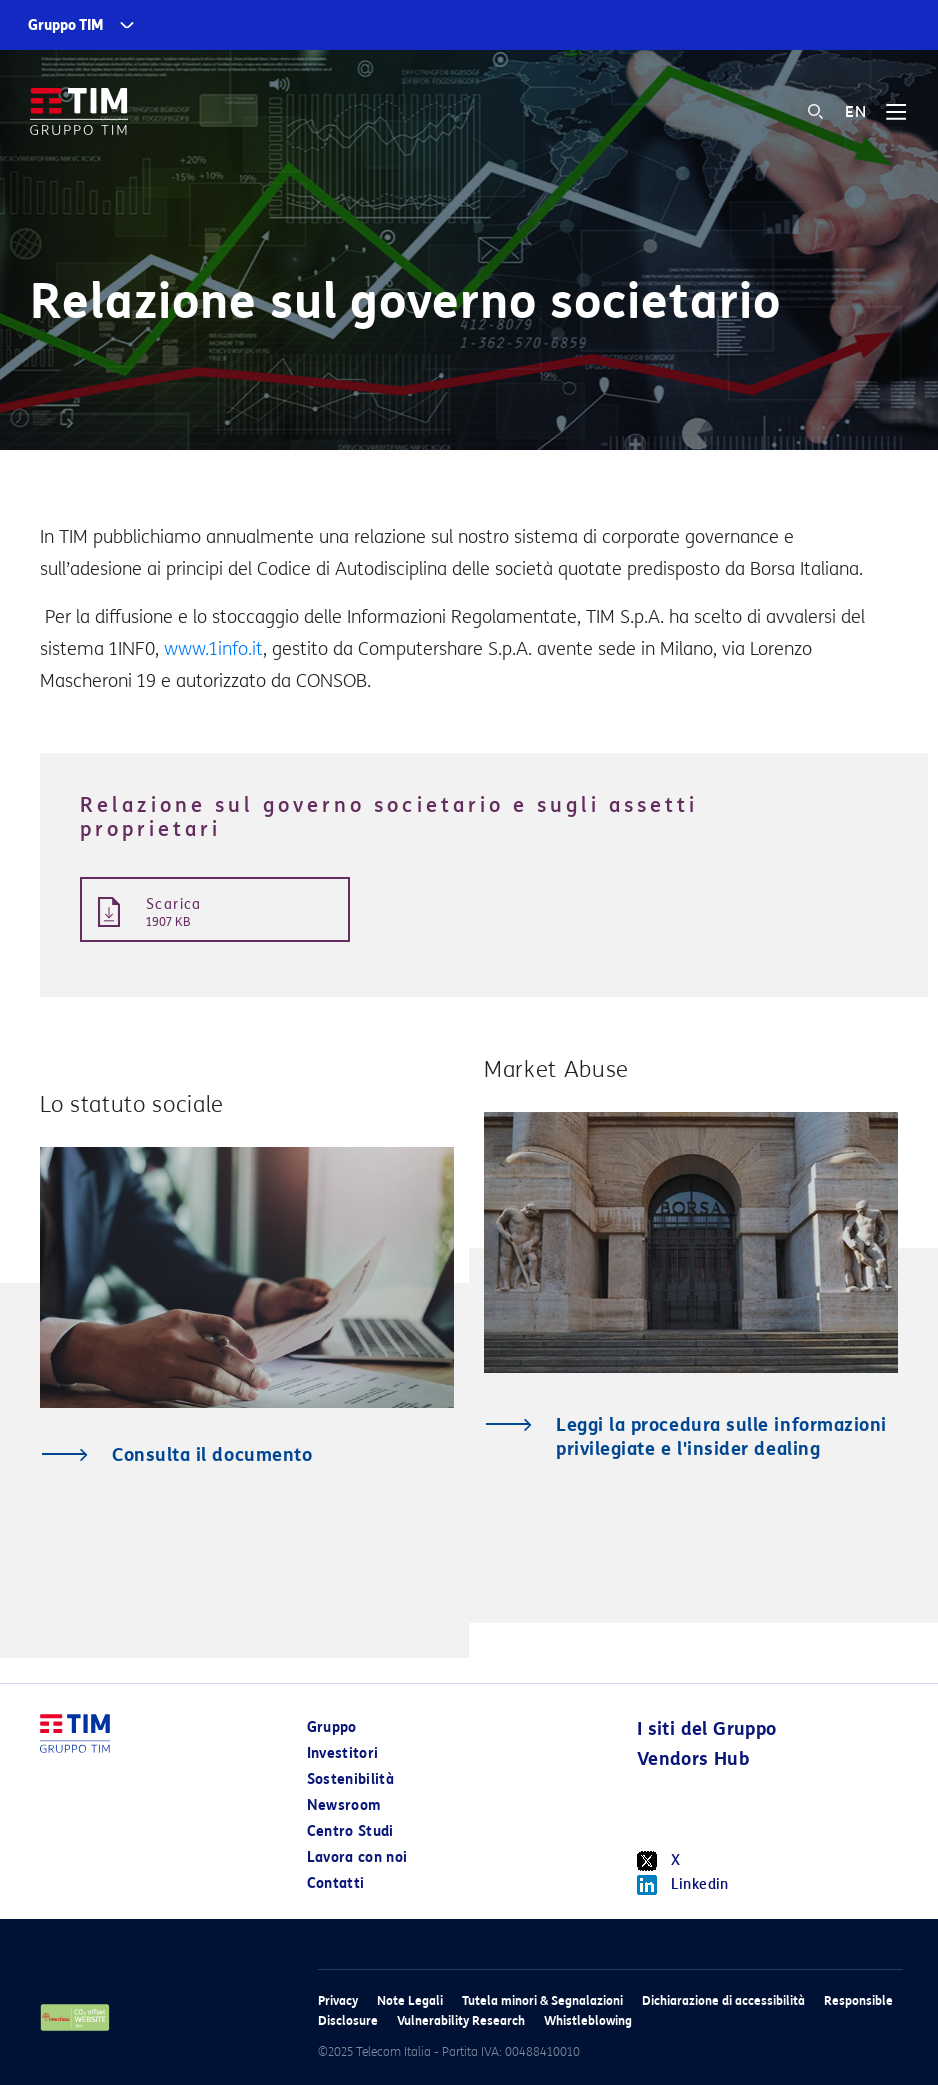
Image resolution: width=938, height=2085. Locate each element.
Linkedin (683, 1885)
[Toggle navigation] (896, 119)
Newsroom (344, 1805)
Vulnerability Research (461, 2020)
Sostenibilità (351, 1779)
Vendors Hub (693, 1759)
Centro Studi (350, 1831)
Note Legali (410, 2000)
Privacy (338, 2000)
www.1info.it (213, 649)
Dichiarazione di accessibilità (723, 2000)
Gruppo (332, 1727)
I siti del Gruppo (707, 1729)
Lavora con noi (357, 1857)
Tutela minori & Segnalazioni (542, 2000)
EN (855, 112)
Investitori (343, 1753)
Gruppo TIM (66, 25)
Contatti (336, 1883)
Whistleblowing (588, 2020)
